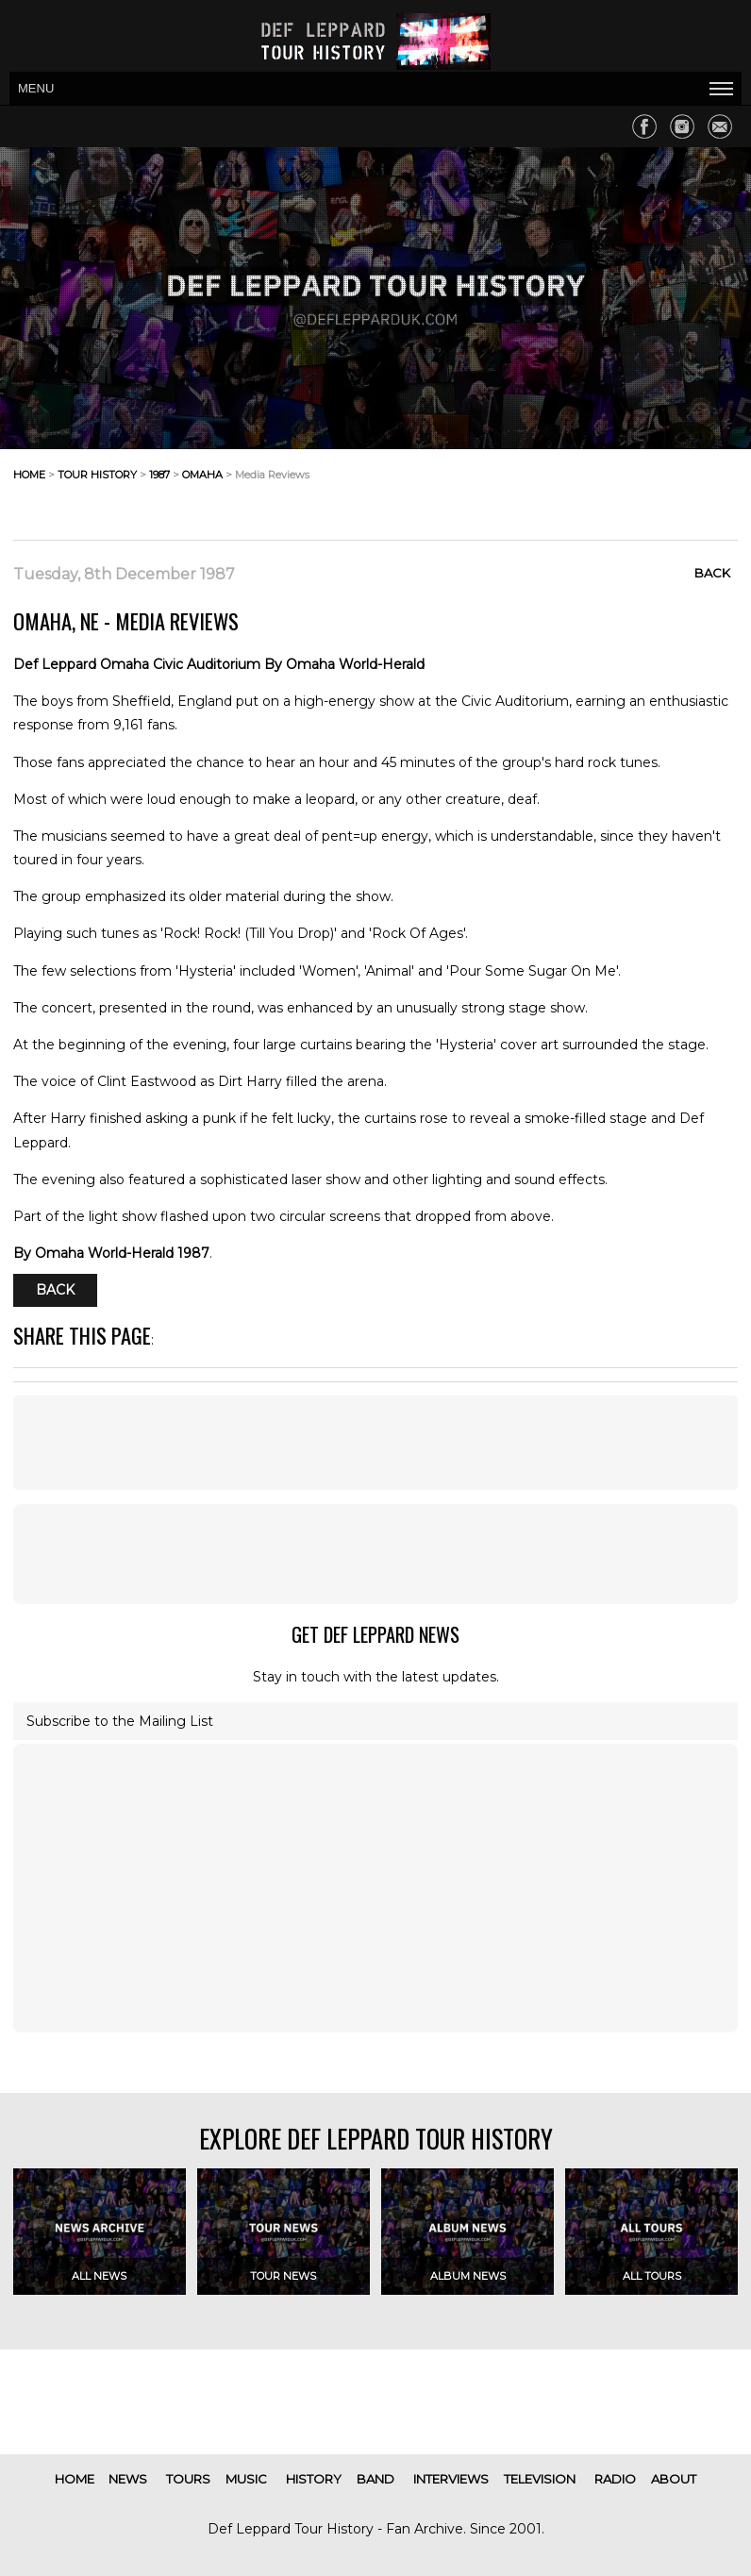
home (29, 474)
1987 (159, 474)
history (314, 2478)
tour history (97, 474)
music (246, 2478)
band (375, 2478)
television (540, 2478)
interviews (451, 2478)
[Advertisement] (587, 489)
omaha (202, 474)
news (127, 2478)
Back (712, 572)
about (673, 2478)
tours (188, 2478)
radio (615, 2478)
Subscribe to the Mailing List (119, 1721)
